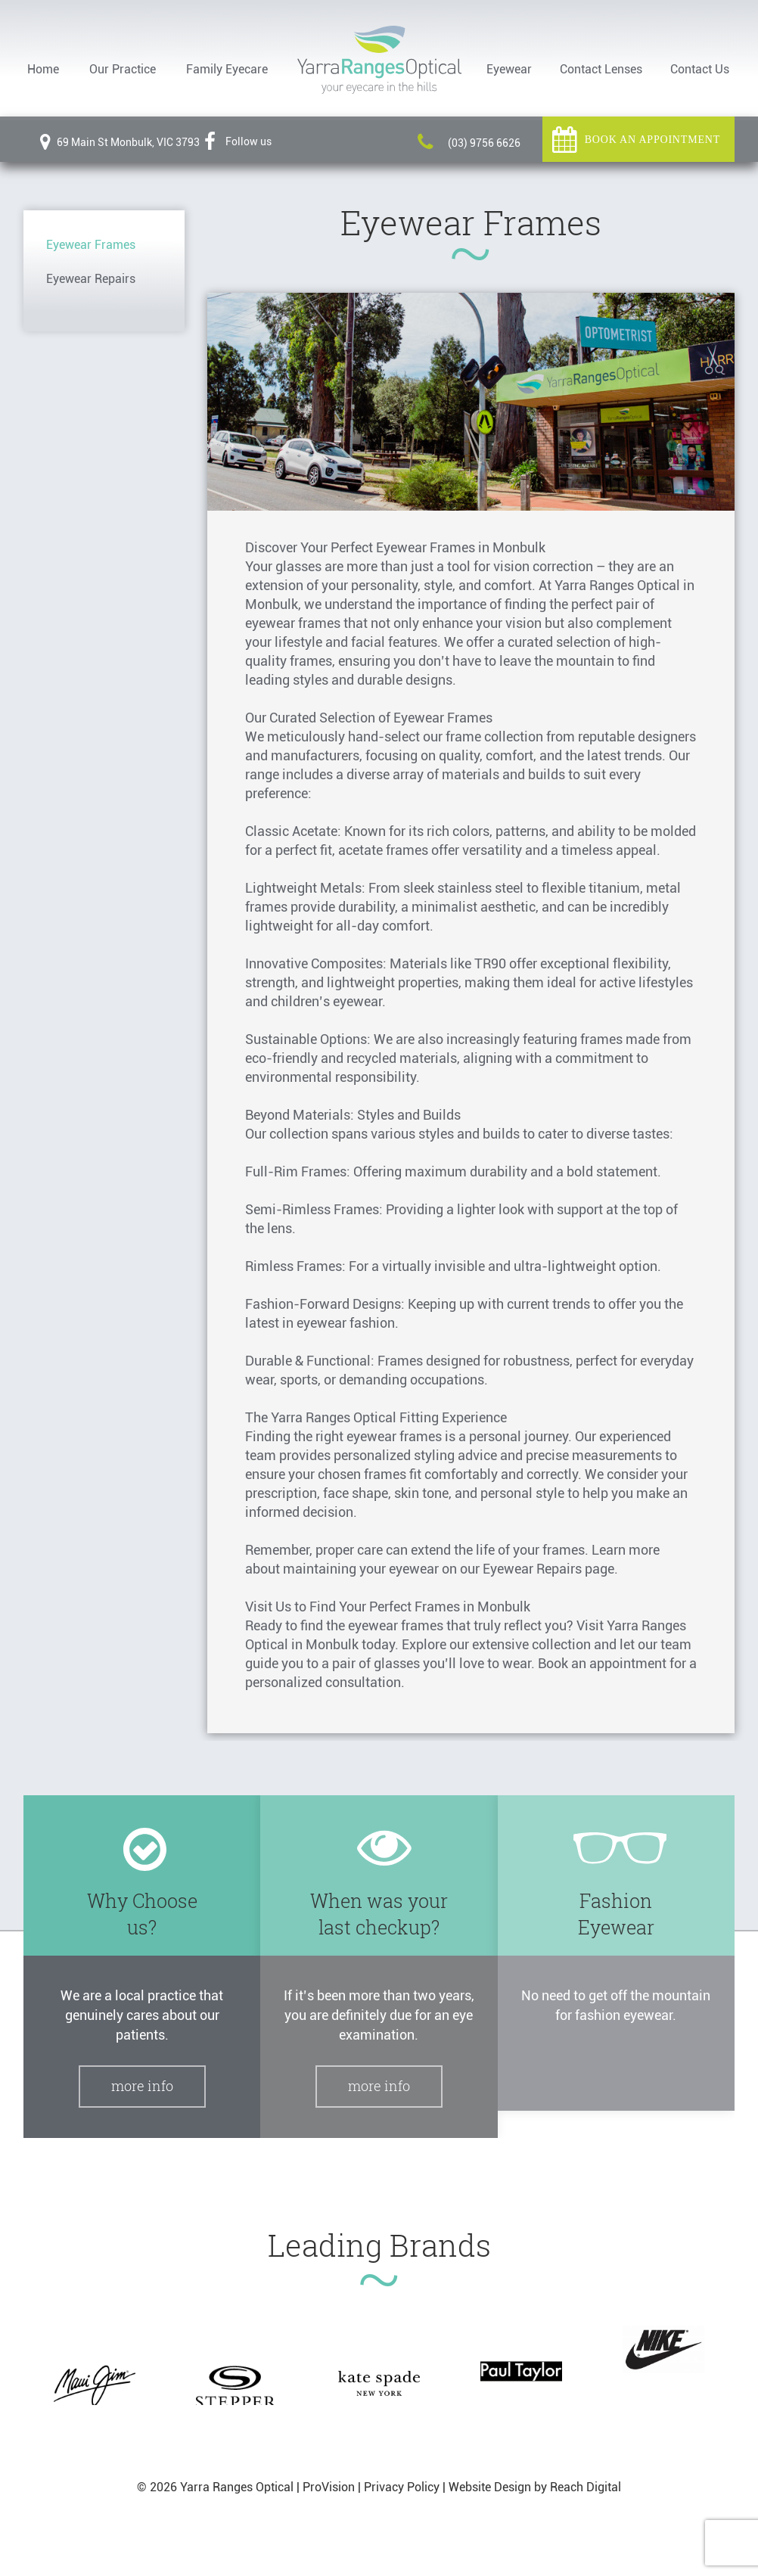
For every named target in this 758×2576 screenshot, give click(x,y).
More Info (142, 2086)
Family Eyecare (227, 69)
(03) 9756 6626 (469, 143)
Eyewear (509, 69)
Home (43, 69)
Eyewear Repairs (90, 279)
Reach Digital (585, 2487)
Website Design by (498, 2487)
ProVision (329, 2487)
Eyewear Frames (90, 245)
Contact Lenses (601, 69)
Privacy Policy (402, 2487)
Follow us (238, 141)
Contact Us (699, 69)
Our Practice (122, 69)
